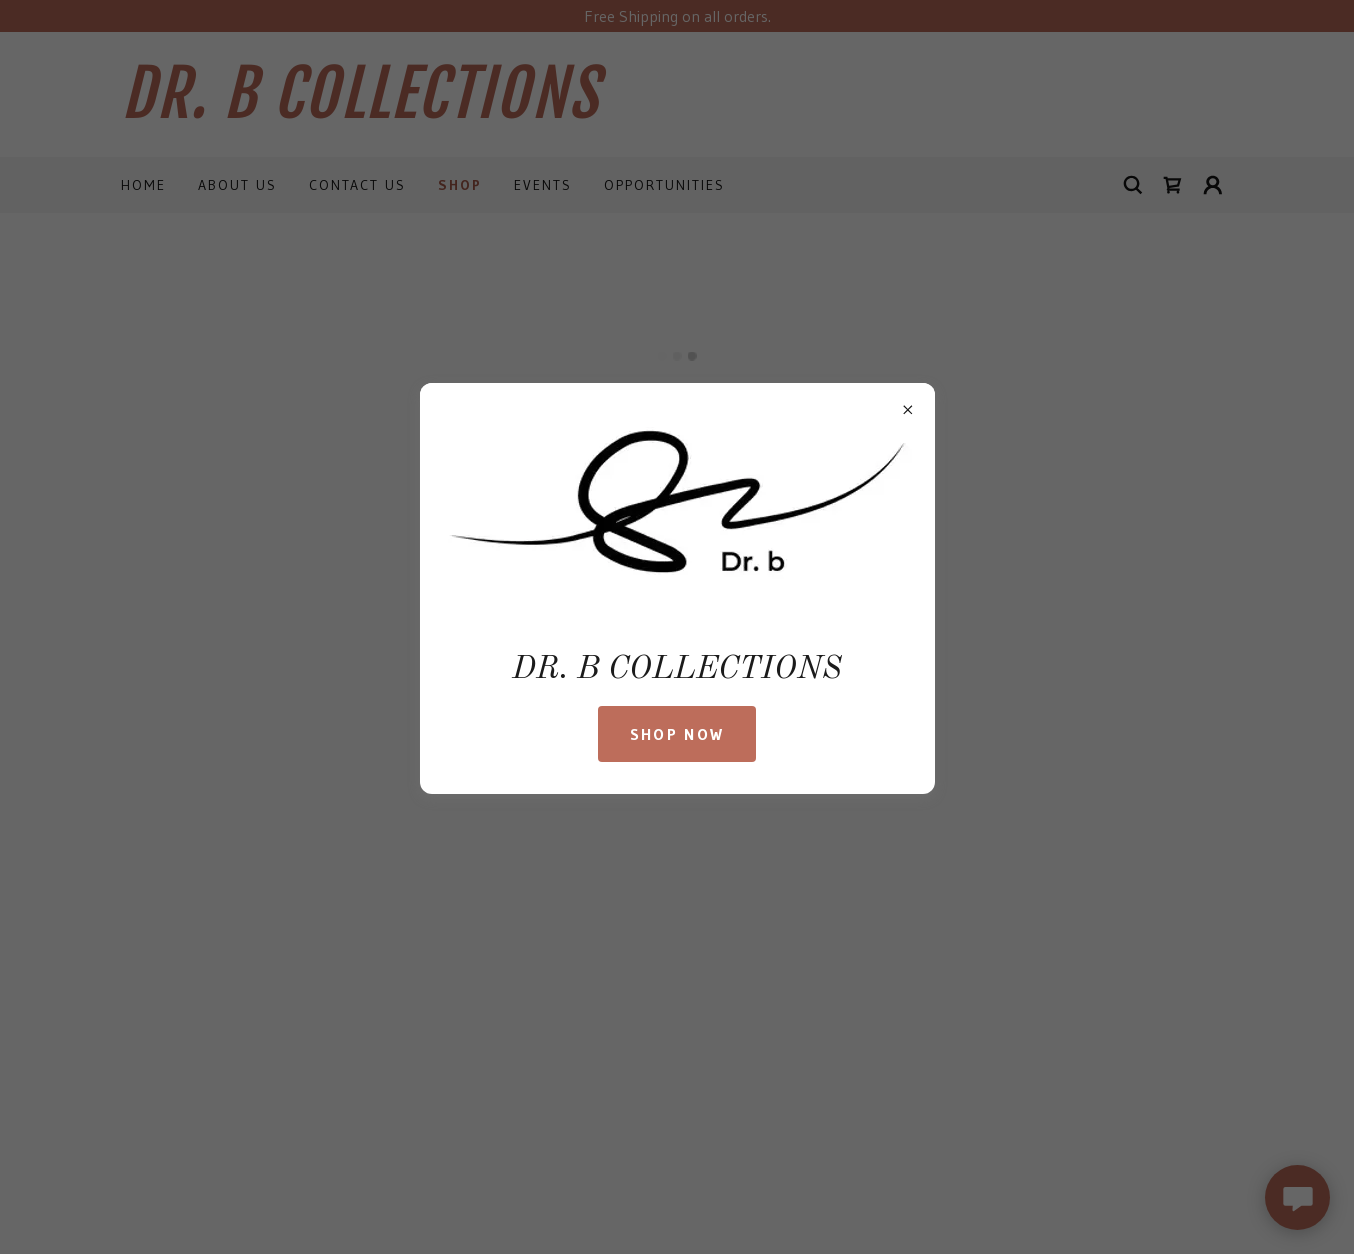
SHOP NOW (677, 734)
